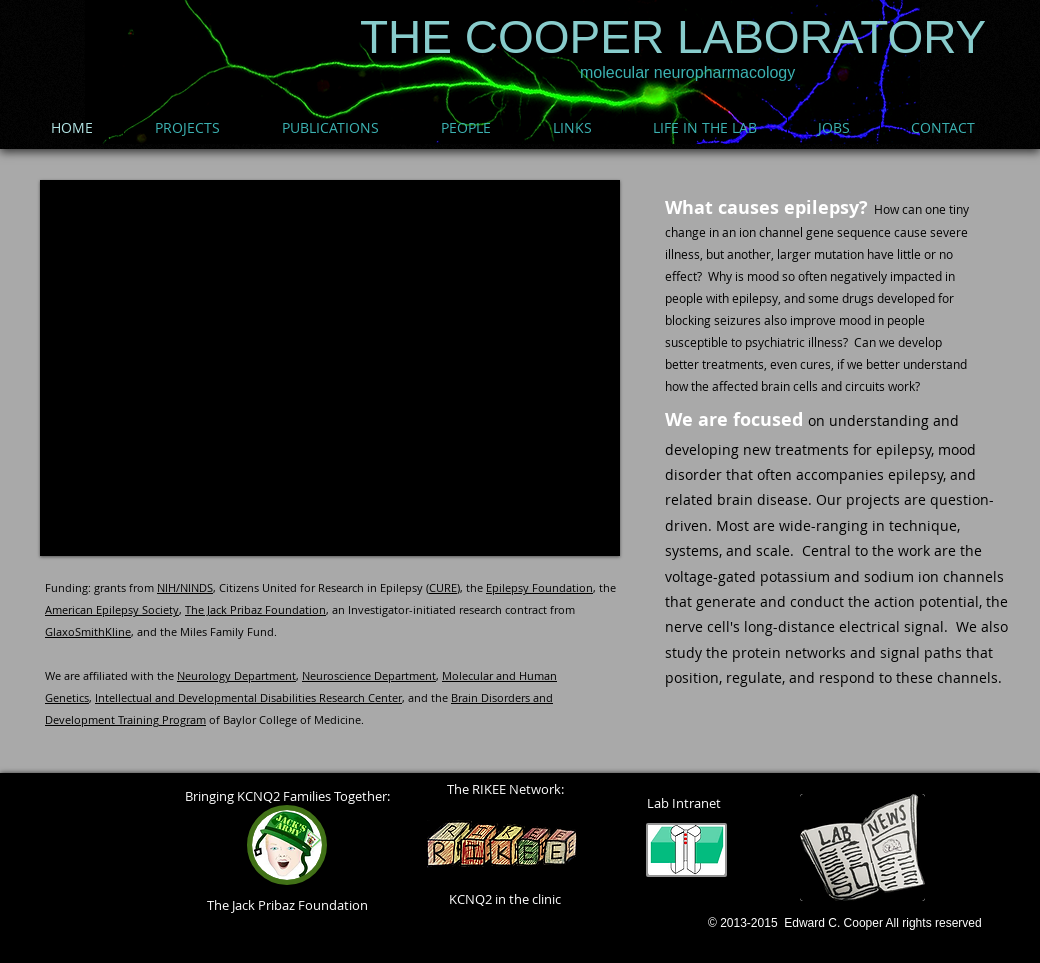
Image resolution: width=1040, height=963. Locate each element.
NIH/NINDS (185, 587)
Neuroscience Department (369, 675)
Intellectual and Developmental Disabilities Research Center (248, 697)
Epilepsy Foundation (539, 587)
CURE (443, 587)
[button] (330, 368)
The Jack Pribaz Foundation (255, 609)
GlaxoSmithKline (88, 631)
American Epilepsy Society (112, 609)
